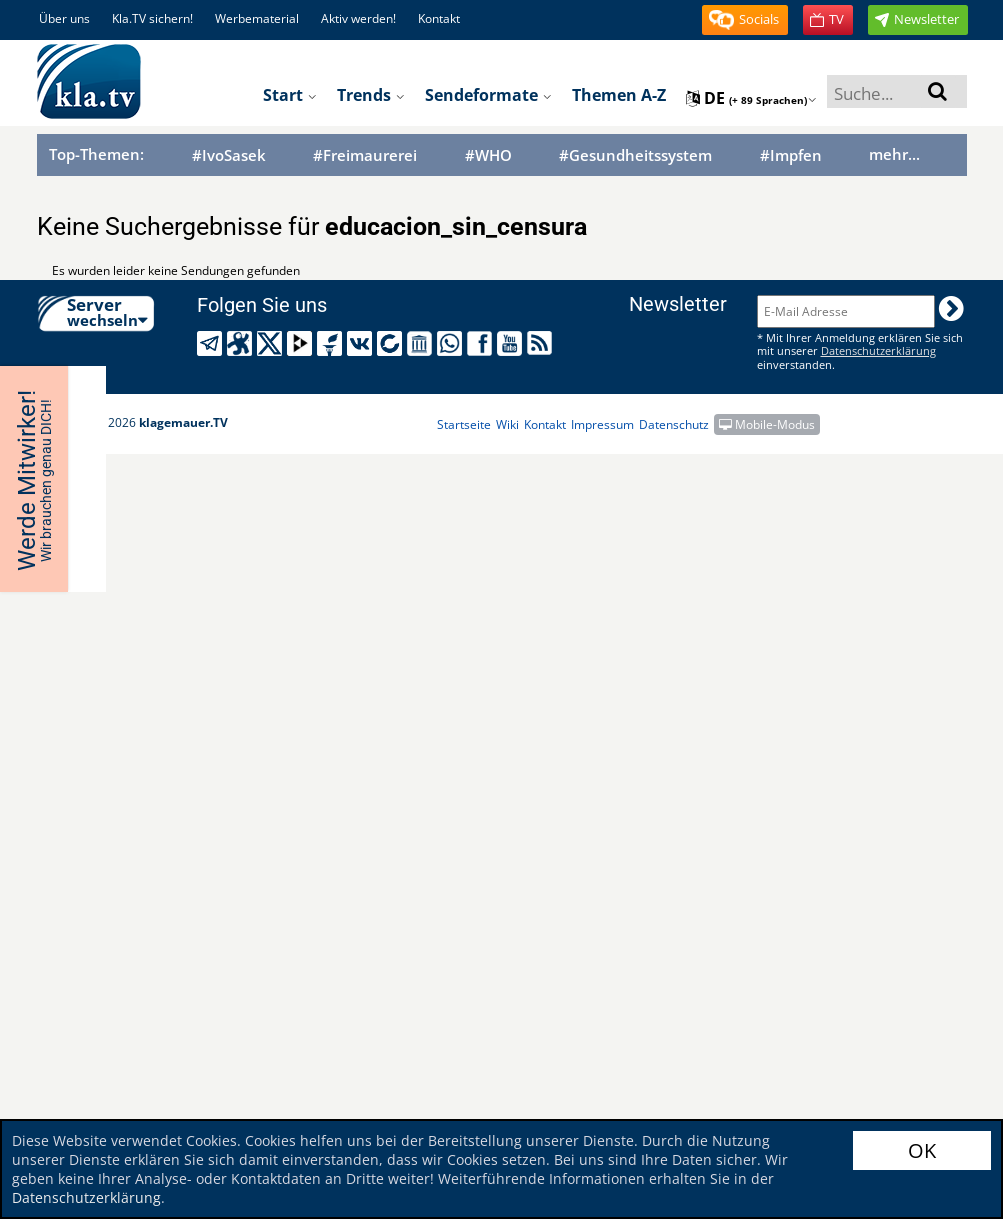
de (751, 98)
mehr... (894, 154)
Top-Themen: (96, 154)
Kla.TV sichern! (152, 18)
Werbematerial (257, 18)
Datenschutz (674, 424)
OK (922, 1150)
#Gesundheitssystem (635, 155)
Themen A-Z (619, 95)
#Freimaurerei (365, 155)
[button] (745, 20)
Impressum (602, 424)
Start (290, 95)
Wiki (507, 424)
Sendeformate (488, 95)
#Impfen (791, 155)
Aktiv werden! (358, 18)
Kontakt (439, 18)
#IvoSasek (229, 155)
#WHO (488, 155)
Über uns (64, 18)
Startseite (464, 424)
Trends (371, 95)
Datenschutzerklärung (86, 1197)
